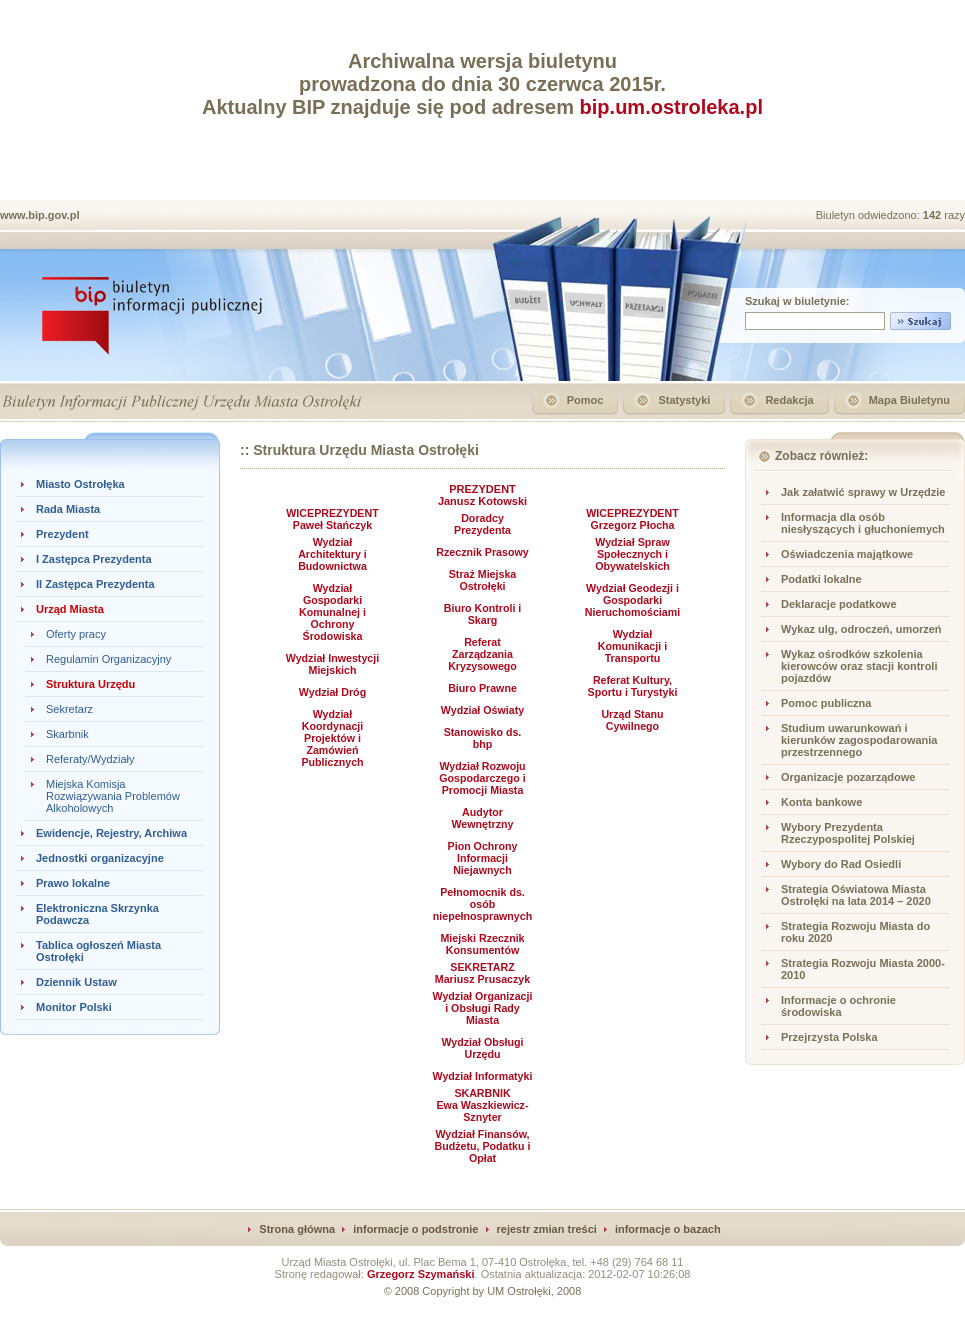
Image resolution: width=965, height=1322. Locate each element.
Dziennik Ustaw (76, 982)
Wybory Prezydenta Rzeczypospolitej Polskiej (848, 833)
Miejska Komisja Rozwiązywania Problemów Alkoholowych (113, 796)
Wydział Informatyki (483, 1076)
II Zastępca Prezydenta (95, 584)
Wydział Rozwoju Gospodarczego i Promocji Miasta (482, 778)
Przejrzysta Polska (829, 1037)
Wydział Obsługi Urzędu (482, 1048)
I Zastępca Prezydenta (94, 559)
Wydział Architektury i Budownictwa (332, 554)
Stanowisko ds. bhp (483, 738)
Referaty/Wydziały (90, 759)
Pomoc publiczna (826, 703)
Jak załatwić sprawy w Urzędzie (863, 492)
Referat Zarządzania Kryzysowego (482, 654)
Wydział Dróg (332, 692)
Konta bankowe (821, 802)
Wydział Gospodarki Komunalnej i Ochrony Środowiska (332, 612)
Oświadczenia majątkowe (847, 554)
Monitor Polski (74, 1007)
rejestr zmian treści (547, 1229)
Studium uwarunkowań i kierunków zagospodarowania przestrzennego (859, 740)
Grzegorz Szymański (421, 1274)
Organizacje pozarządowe (848, 777)
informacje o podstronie (415, 1229)
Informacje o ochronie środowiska (838, 1006)
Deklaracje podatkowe (839, 604)
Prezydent (62, 534)
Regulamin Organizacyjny (108, 659)
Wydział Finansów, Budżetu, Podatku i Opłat (483, 1146)
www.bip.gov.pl (39, 215)
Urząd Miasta (70, 609)
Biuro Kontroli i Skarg (483, 614)
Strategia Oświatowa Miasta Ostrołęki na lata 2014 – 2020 (856, 895)
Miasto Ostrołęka (80, 484)
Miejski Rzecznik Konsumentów (482, 944)
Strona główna (297, 1229)
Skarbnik (67, 734)
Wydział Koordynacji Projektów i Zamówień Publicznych (332, 738)
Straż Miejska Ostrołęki (483, 580)
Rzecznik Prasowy (482, 552)
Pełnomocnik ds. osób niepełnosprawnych (482, 904)
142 (933, 215)
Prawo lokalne (73, 883)
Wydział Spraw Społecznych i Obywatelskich (632, 554)
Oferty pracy (76, 634)
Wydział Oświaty (482, 710)
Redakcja (789, 400)
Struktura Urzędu (90, 684)
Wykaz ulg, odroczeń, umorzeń (861, 629)
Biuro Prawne (482, 688)
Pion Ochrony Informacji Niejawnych (483, 858)
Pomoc (585, 400)
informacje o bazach (668, 1229)
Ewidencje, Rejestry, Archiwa (111, 833)
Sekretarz (69, 709)
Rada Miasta (68, 509)
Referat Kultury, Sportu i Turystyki (633, 686)
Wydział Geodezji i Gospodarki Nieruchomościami (632, 600)
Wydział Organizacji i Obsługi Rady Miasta (483, 1008)
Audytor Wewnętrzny (483, 818)
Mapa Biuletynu (909, 400)
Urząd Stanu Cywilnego (632, 720)
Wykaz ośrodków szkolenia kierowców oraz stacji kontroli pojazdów (859, 666)
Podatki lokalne (821, 579)
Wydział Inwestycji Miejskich (332, 664)
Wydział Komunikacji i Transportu (632, 646)
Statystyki (684, 400)
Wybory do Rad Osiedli (841, 864)
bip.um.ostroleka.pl (671, 107)
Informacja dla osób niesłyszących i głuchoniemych (863, 523)
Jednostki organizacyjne (100, 858)
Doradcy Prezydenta (482, 524)
